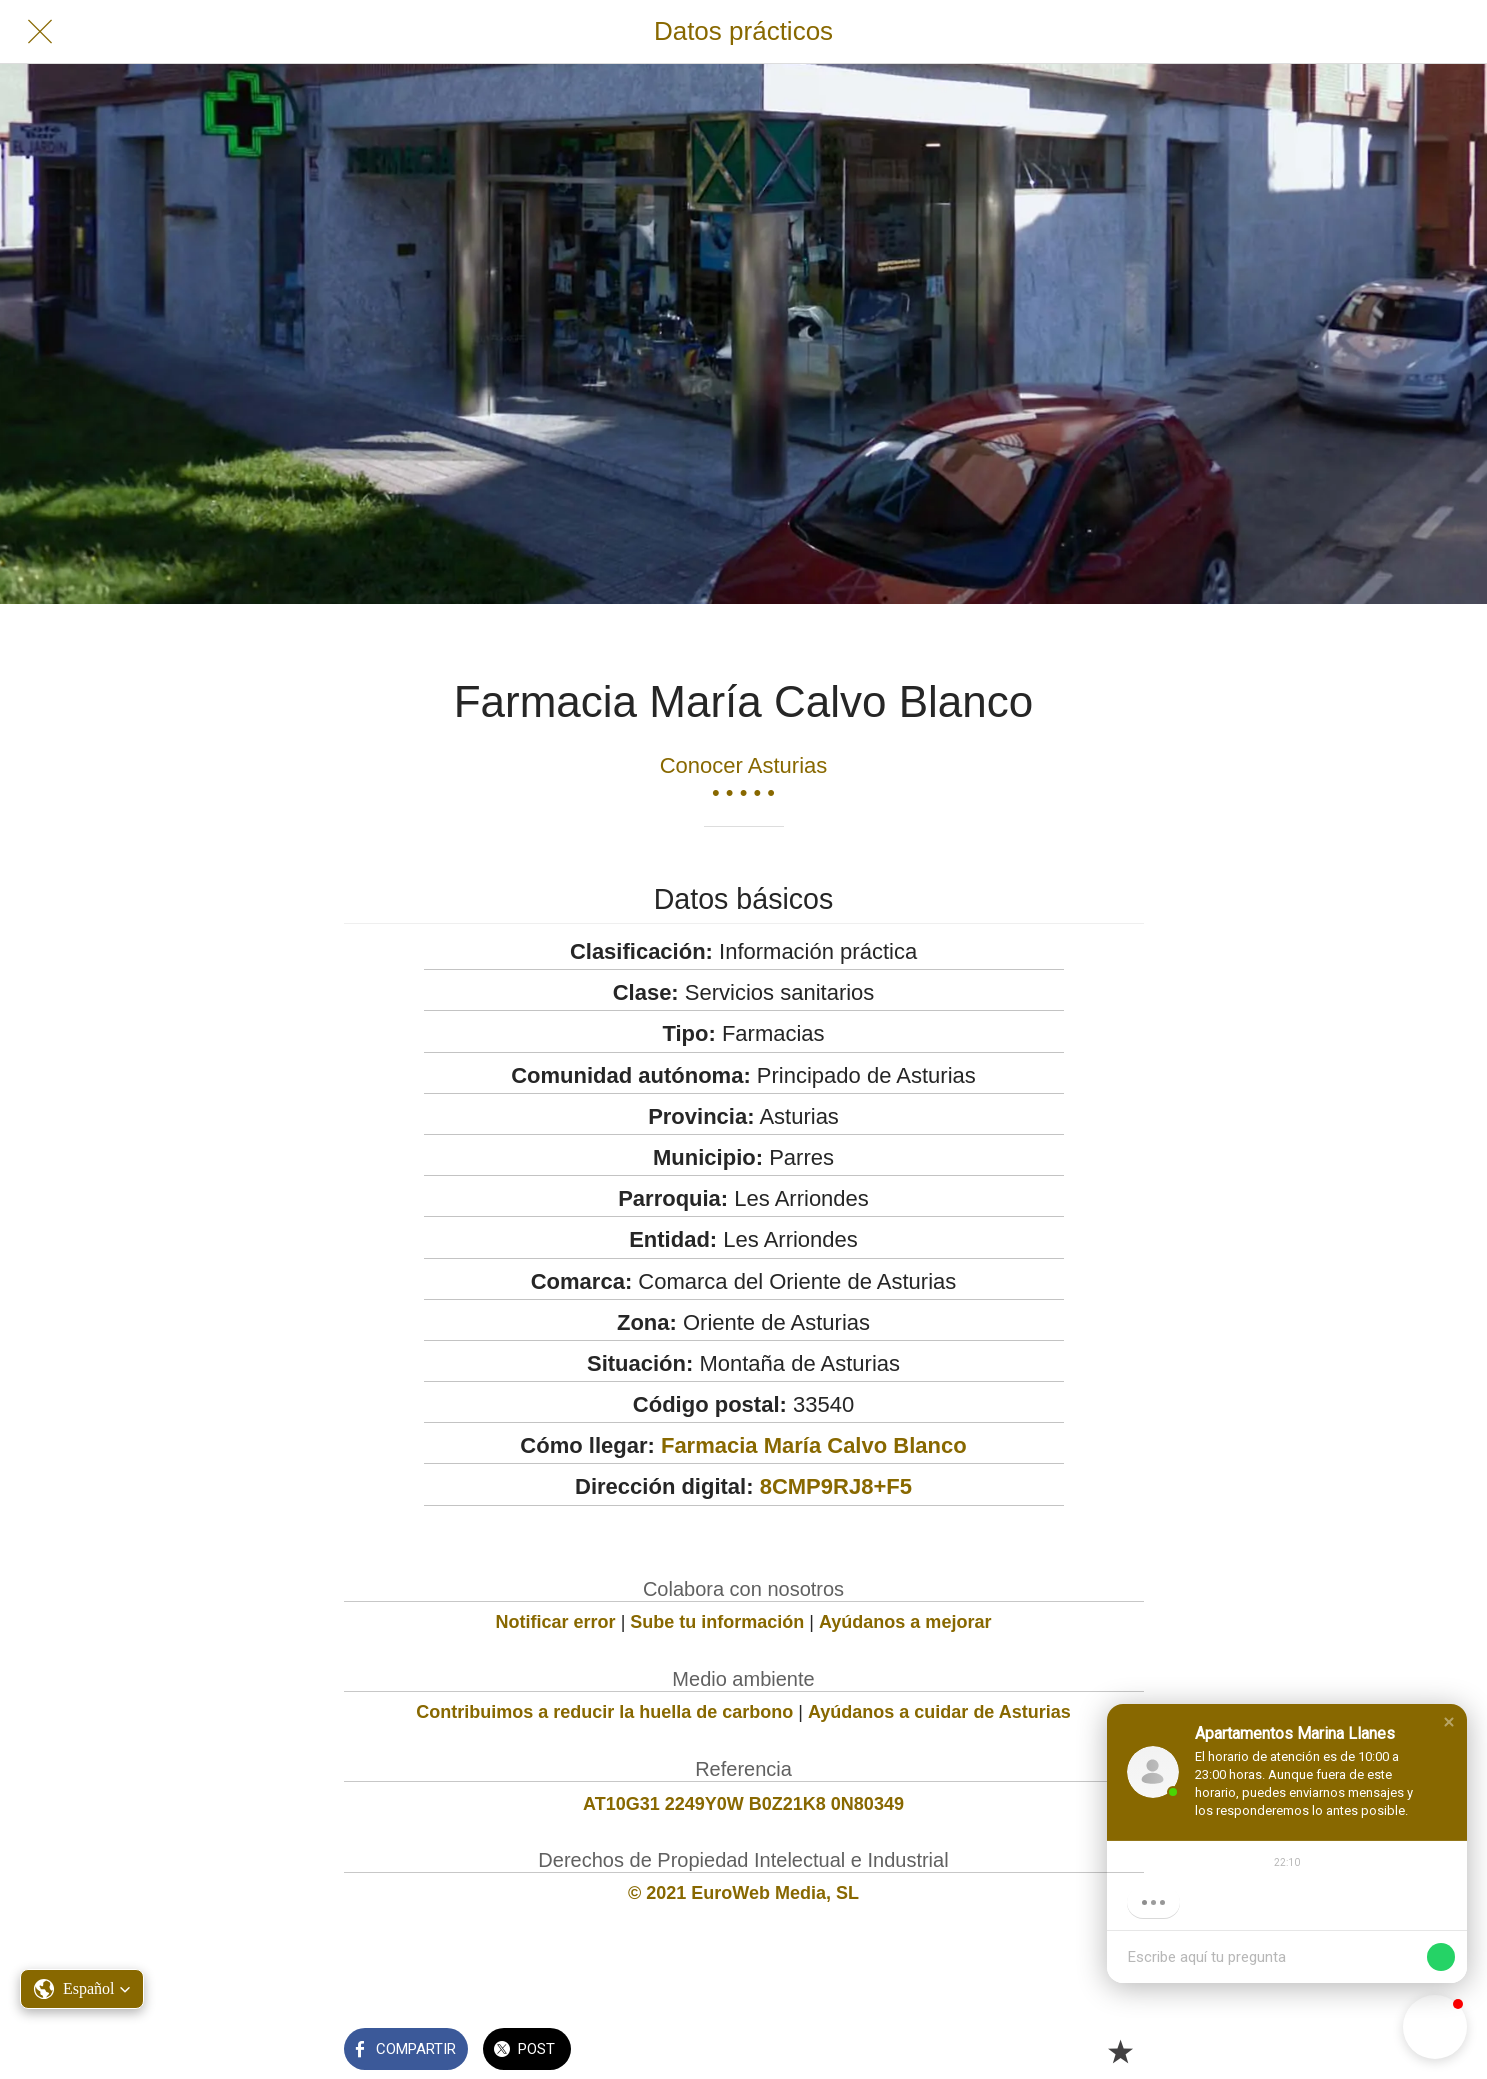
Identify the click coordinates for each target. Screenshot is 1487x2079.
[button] (1449, 1722)
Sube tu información (717, 1622)
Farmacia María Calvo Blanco (814, 1445)
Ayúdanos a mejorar (905, 1622)
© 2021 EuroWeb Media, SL (743, 1893)
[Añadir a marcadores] (1120, 2051)
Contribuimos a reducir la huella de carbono (604, 1712)
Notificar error (556, 1622)
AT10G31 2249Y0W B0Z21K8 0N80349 (743, 1804)
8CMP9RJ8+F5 (836, 1486)
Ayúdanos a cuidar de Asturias (939, 1712)
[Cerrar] (40, 32)
